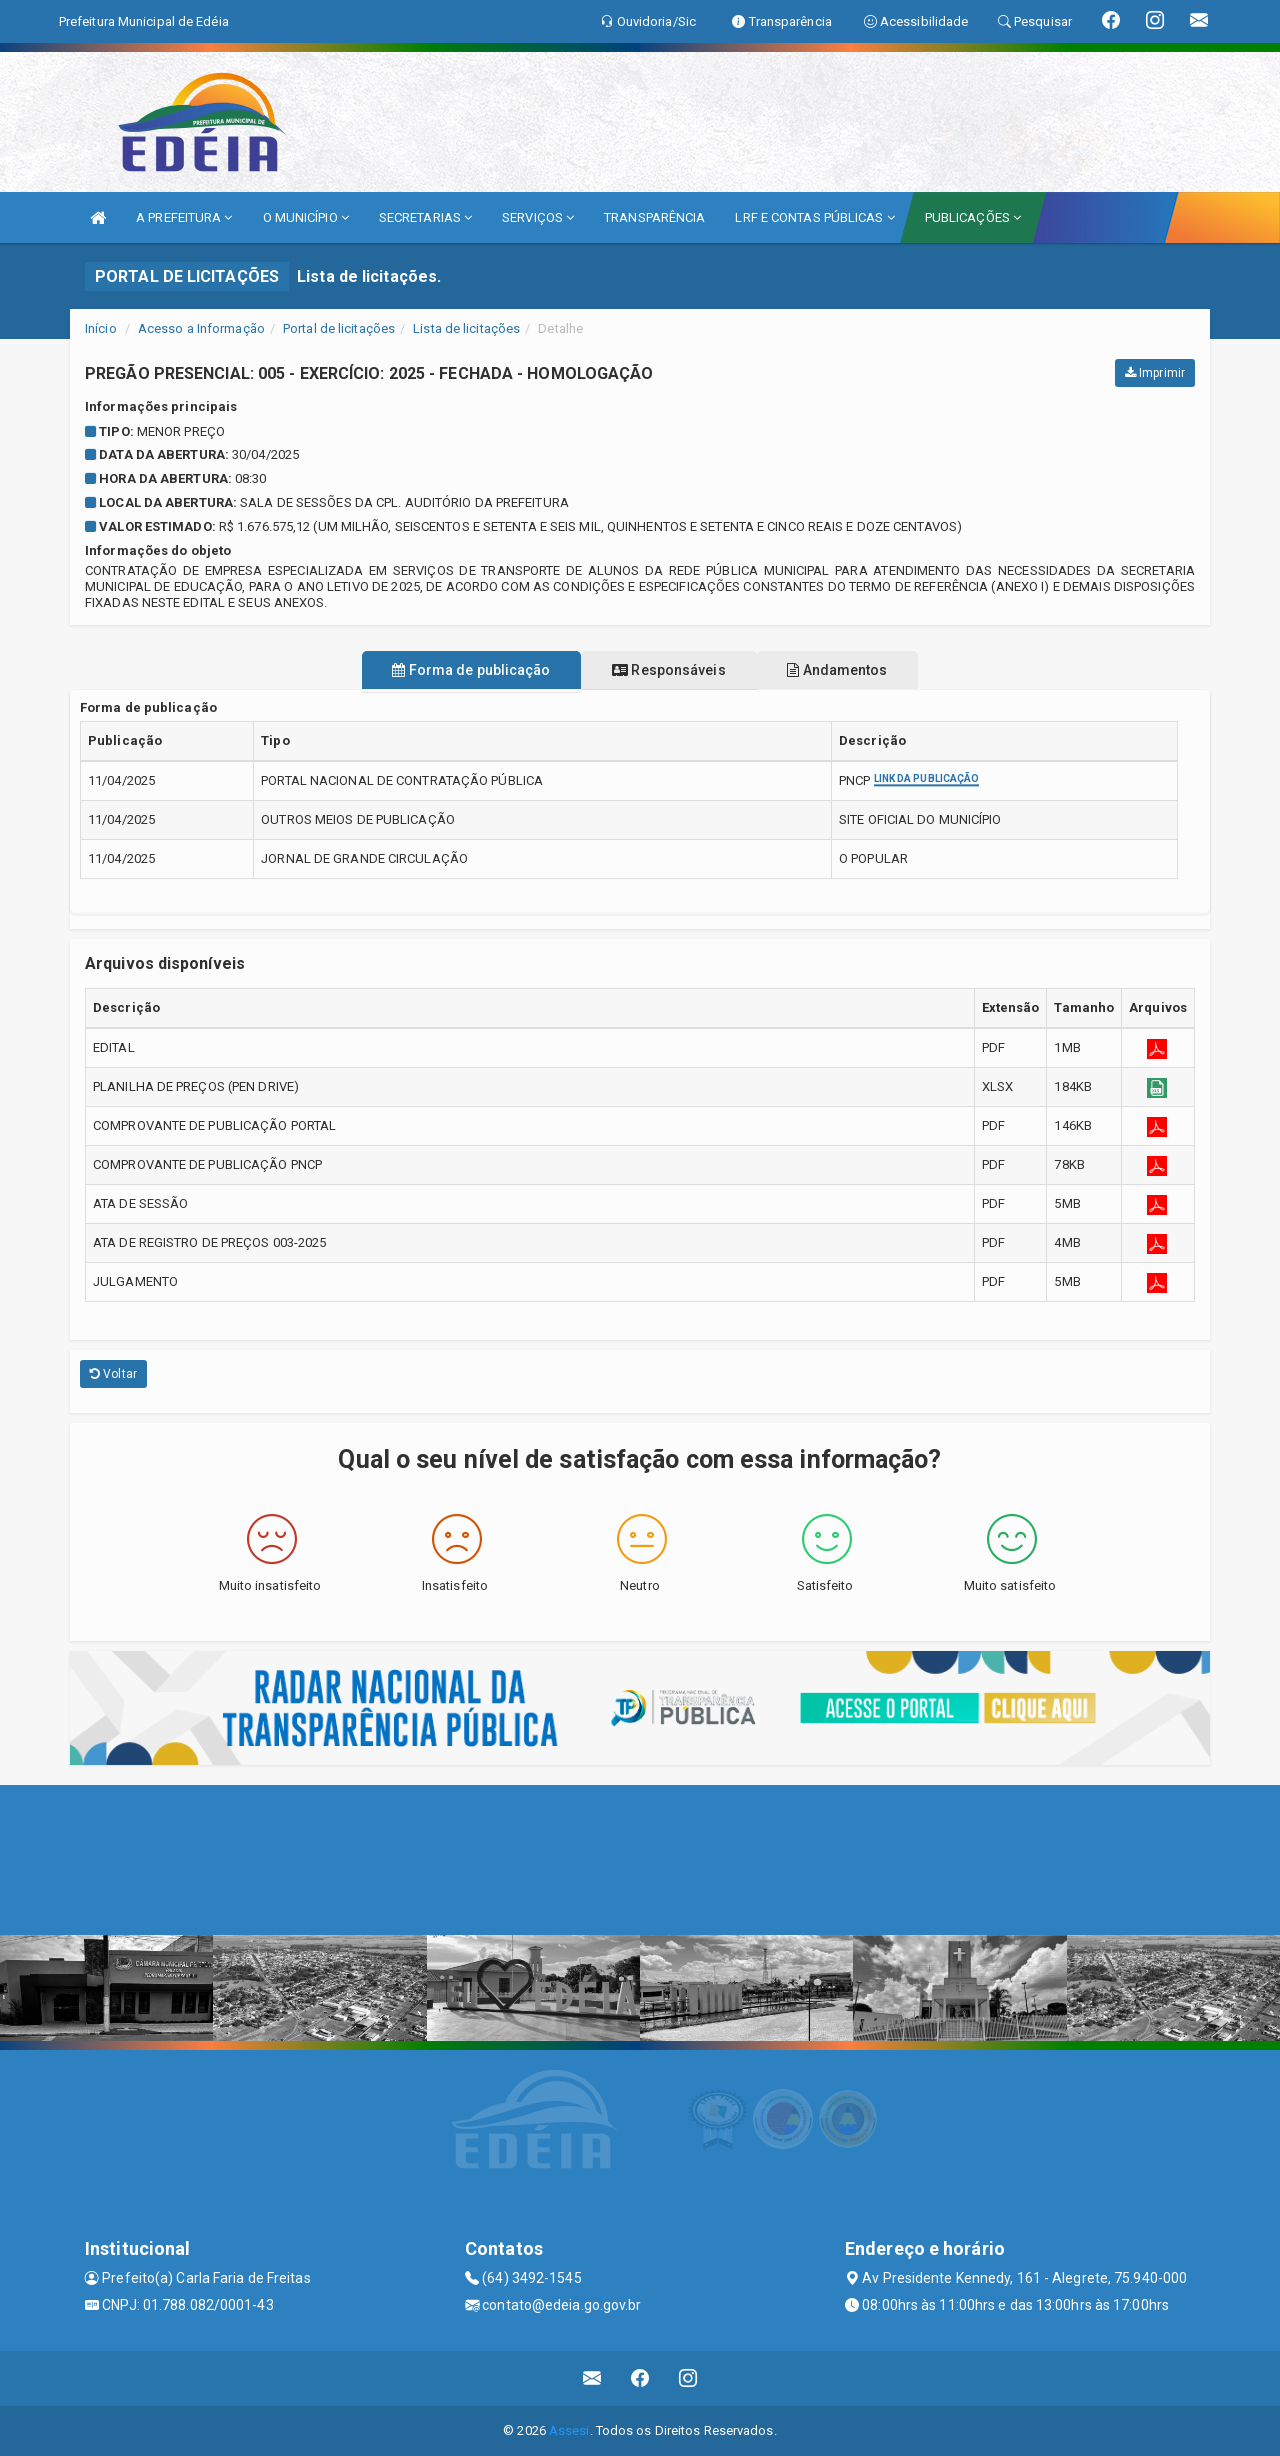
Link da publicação (927, 778)
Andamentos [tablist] (860, 670)
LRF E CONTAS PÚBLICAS (814, 217)
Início (101, 328)
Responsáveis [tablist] (668, 670)
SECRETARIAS (425, 217)
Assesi (569, 2430)
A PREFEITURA (184, 217)
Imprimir (1155, 373)
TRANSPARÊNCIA (654, 217)
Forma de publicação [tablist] (449, 670)
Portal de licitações (339, 328)
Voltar (113, 1374)
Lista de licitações (466, 328)
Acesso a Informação (201, 328)
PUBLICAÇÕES (973, 217)
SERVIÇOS (538, 217)
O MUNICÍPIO (306, 217)
